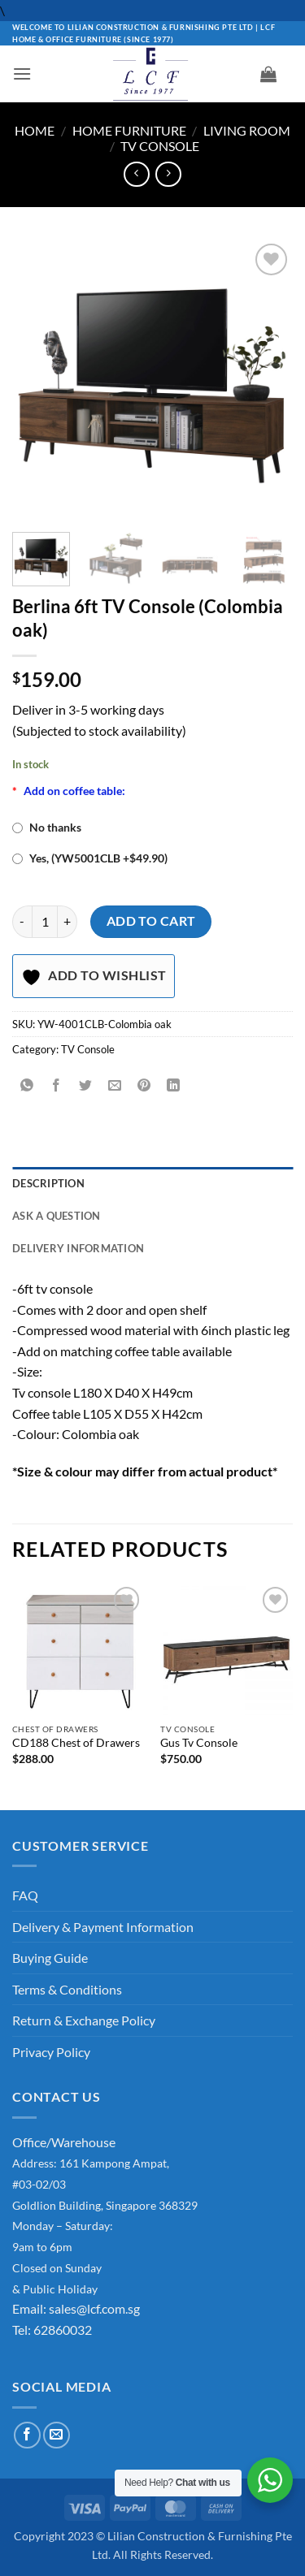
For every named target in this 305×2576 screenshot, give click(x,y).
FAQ (25, 1895)
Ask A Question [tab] (56, 1215)
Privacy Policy (51, 2052)
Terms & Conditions (67, 1989)
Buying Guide (50, 1957)
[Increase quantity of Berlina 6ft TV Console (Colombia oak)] (67, 921)
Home (34, 130)
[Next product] (136, 174)
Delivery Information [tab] (78, 1248)
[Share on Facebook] (56, 1085)
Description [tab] (48, 1183)
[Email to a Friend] (115, 1085)
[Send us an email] (56, 2435)
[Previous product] (168, 174)
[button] (22, 73)
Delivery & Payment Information (103, 1926)
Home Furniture (129, 130)
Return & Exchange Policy (83, 2020)
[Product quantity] (45, 921)
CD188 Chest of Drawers (76, 1742)
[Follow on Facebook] (27, 2435)
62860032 (62, 2329)
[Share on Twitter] (85, 1085)
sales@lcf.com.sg (94, 2308)
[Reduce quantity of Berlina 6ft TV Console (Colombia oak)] (22, 921)
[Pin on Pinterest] (144, 1085)
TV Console (159, 145)
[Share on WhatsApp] (27, 1085)
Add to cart (151, 921)
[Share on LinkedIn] (173, 1085)
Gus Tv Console (198, 1742)
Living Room (246, 130)
